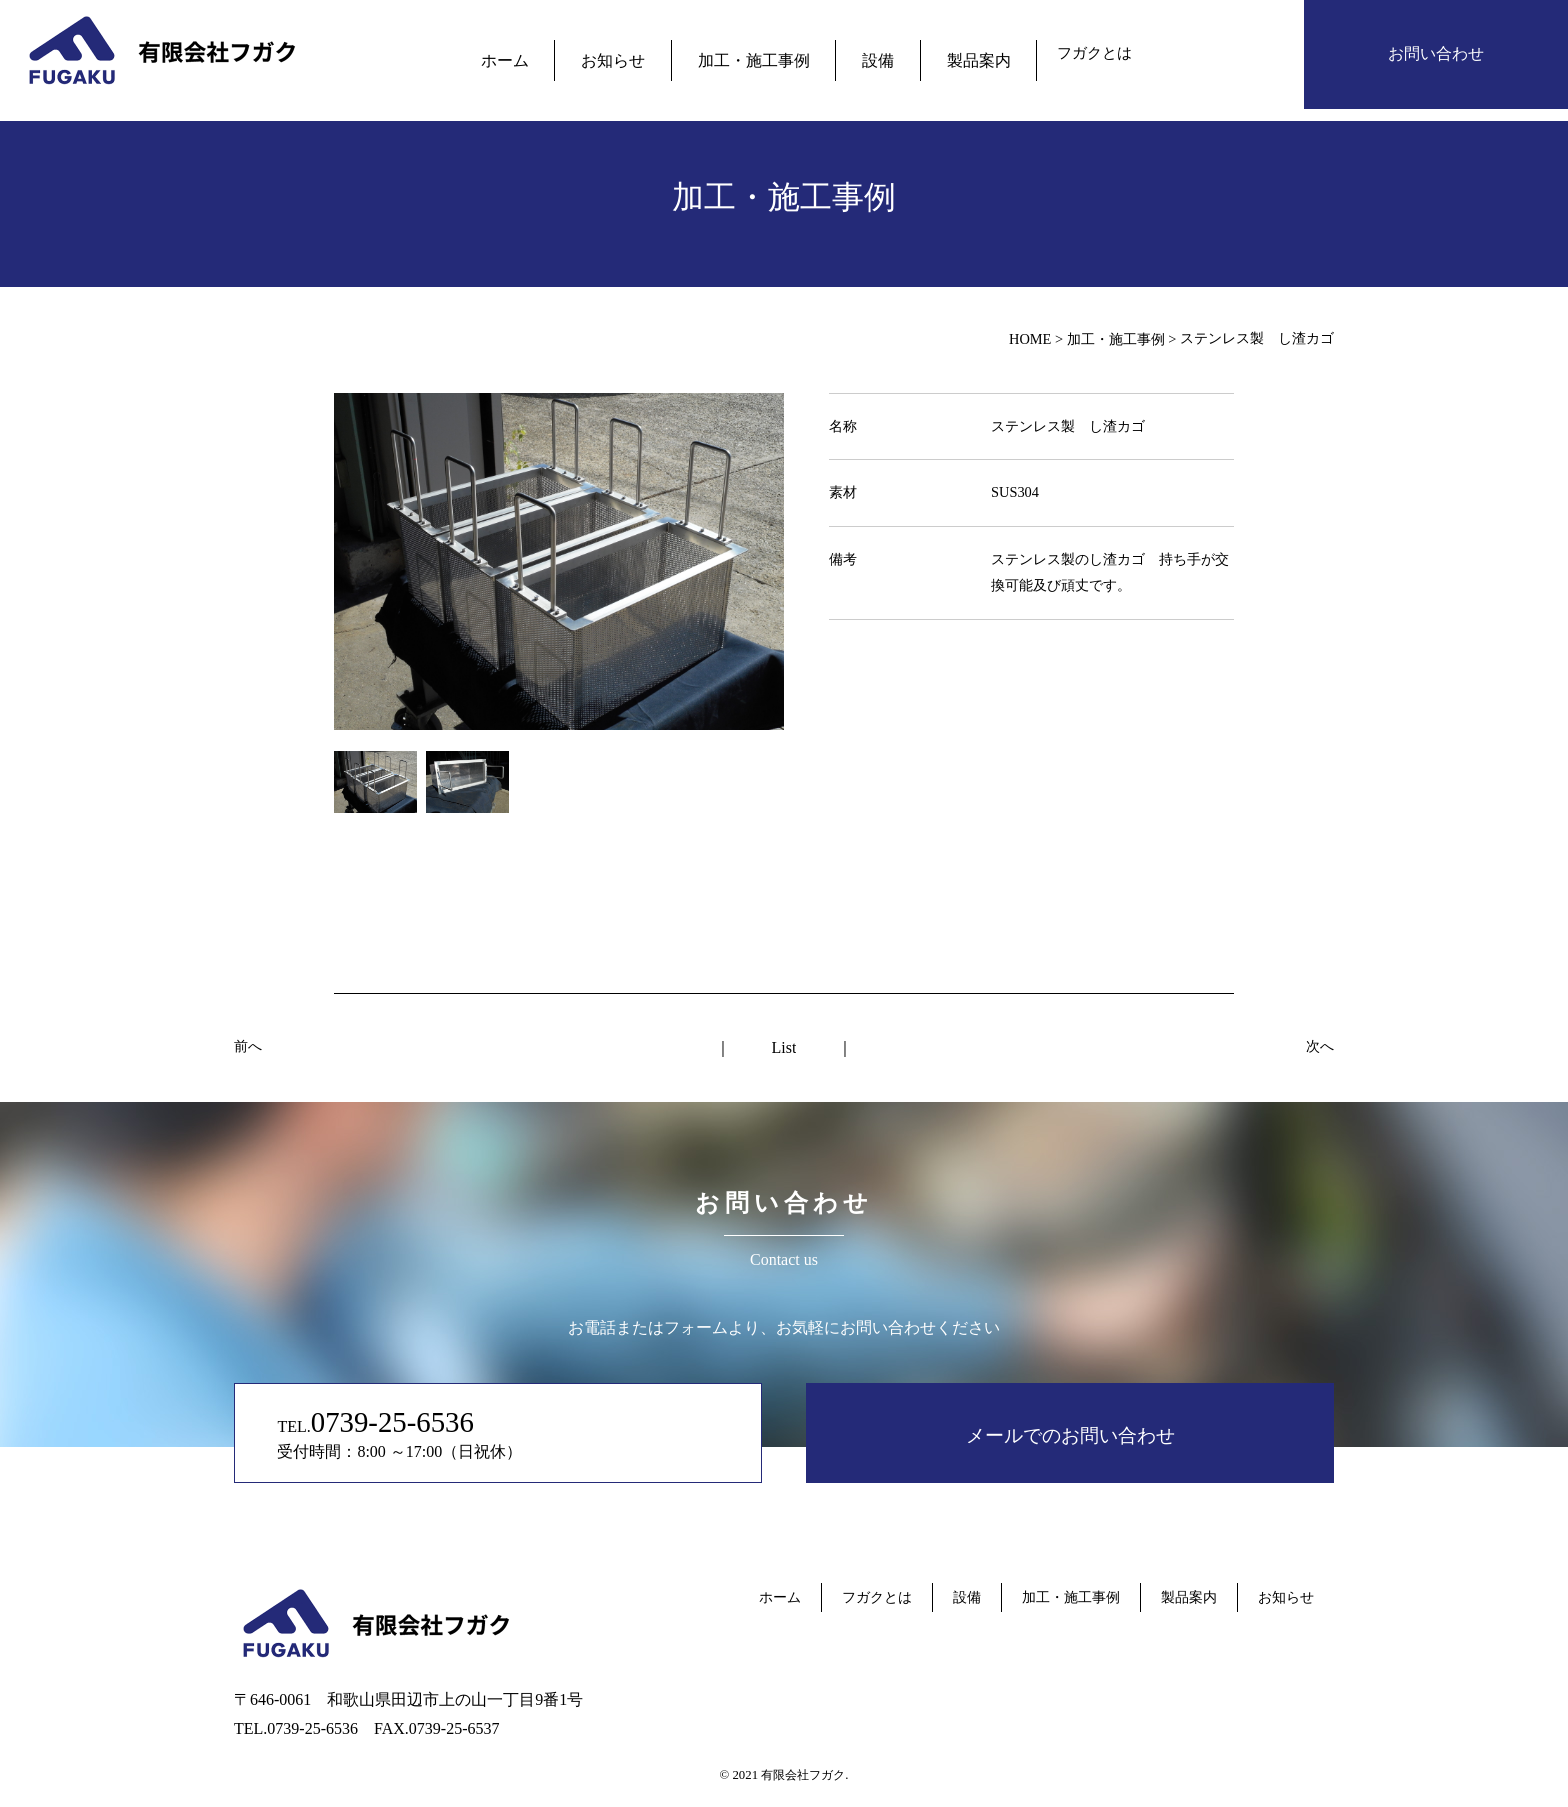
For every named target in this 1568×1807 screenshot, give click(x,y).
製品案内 (948, 53)
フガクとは (1056, 53)
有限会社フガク (803, 1775)
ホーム (536, 53)
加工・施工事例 (753, 53)
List (784, 1047)
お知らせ (630, 53)
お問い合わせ (1436, 53)
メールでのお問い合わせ (1070, 1432)
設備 (862, 53)
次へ (1320, 1046)
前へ (248, 1046)
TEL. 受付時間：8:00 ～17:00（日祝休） (457, 1432)
